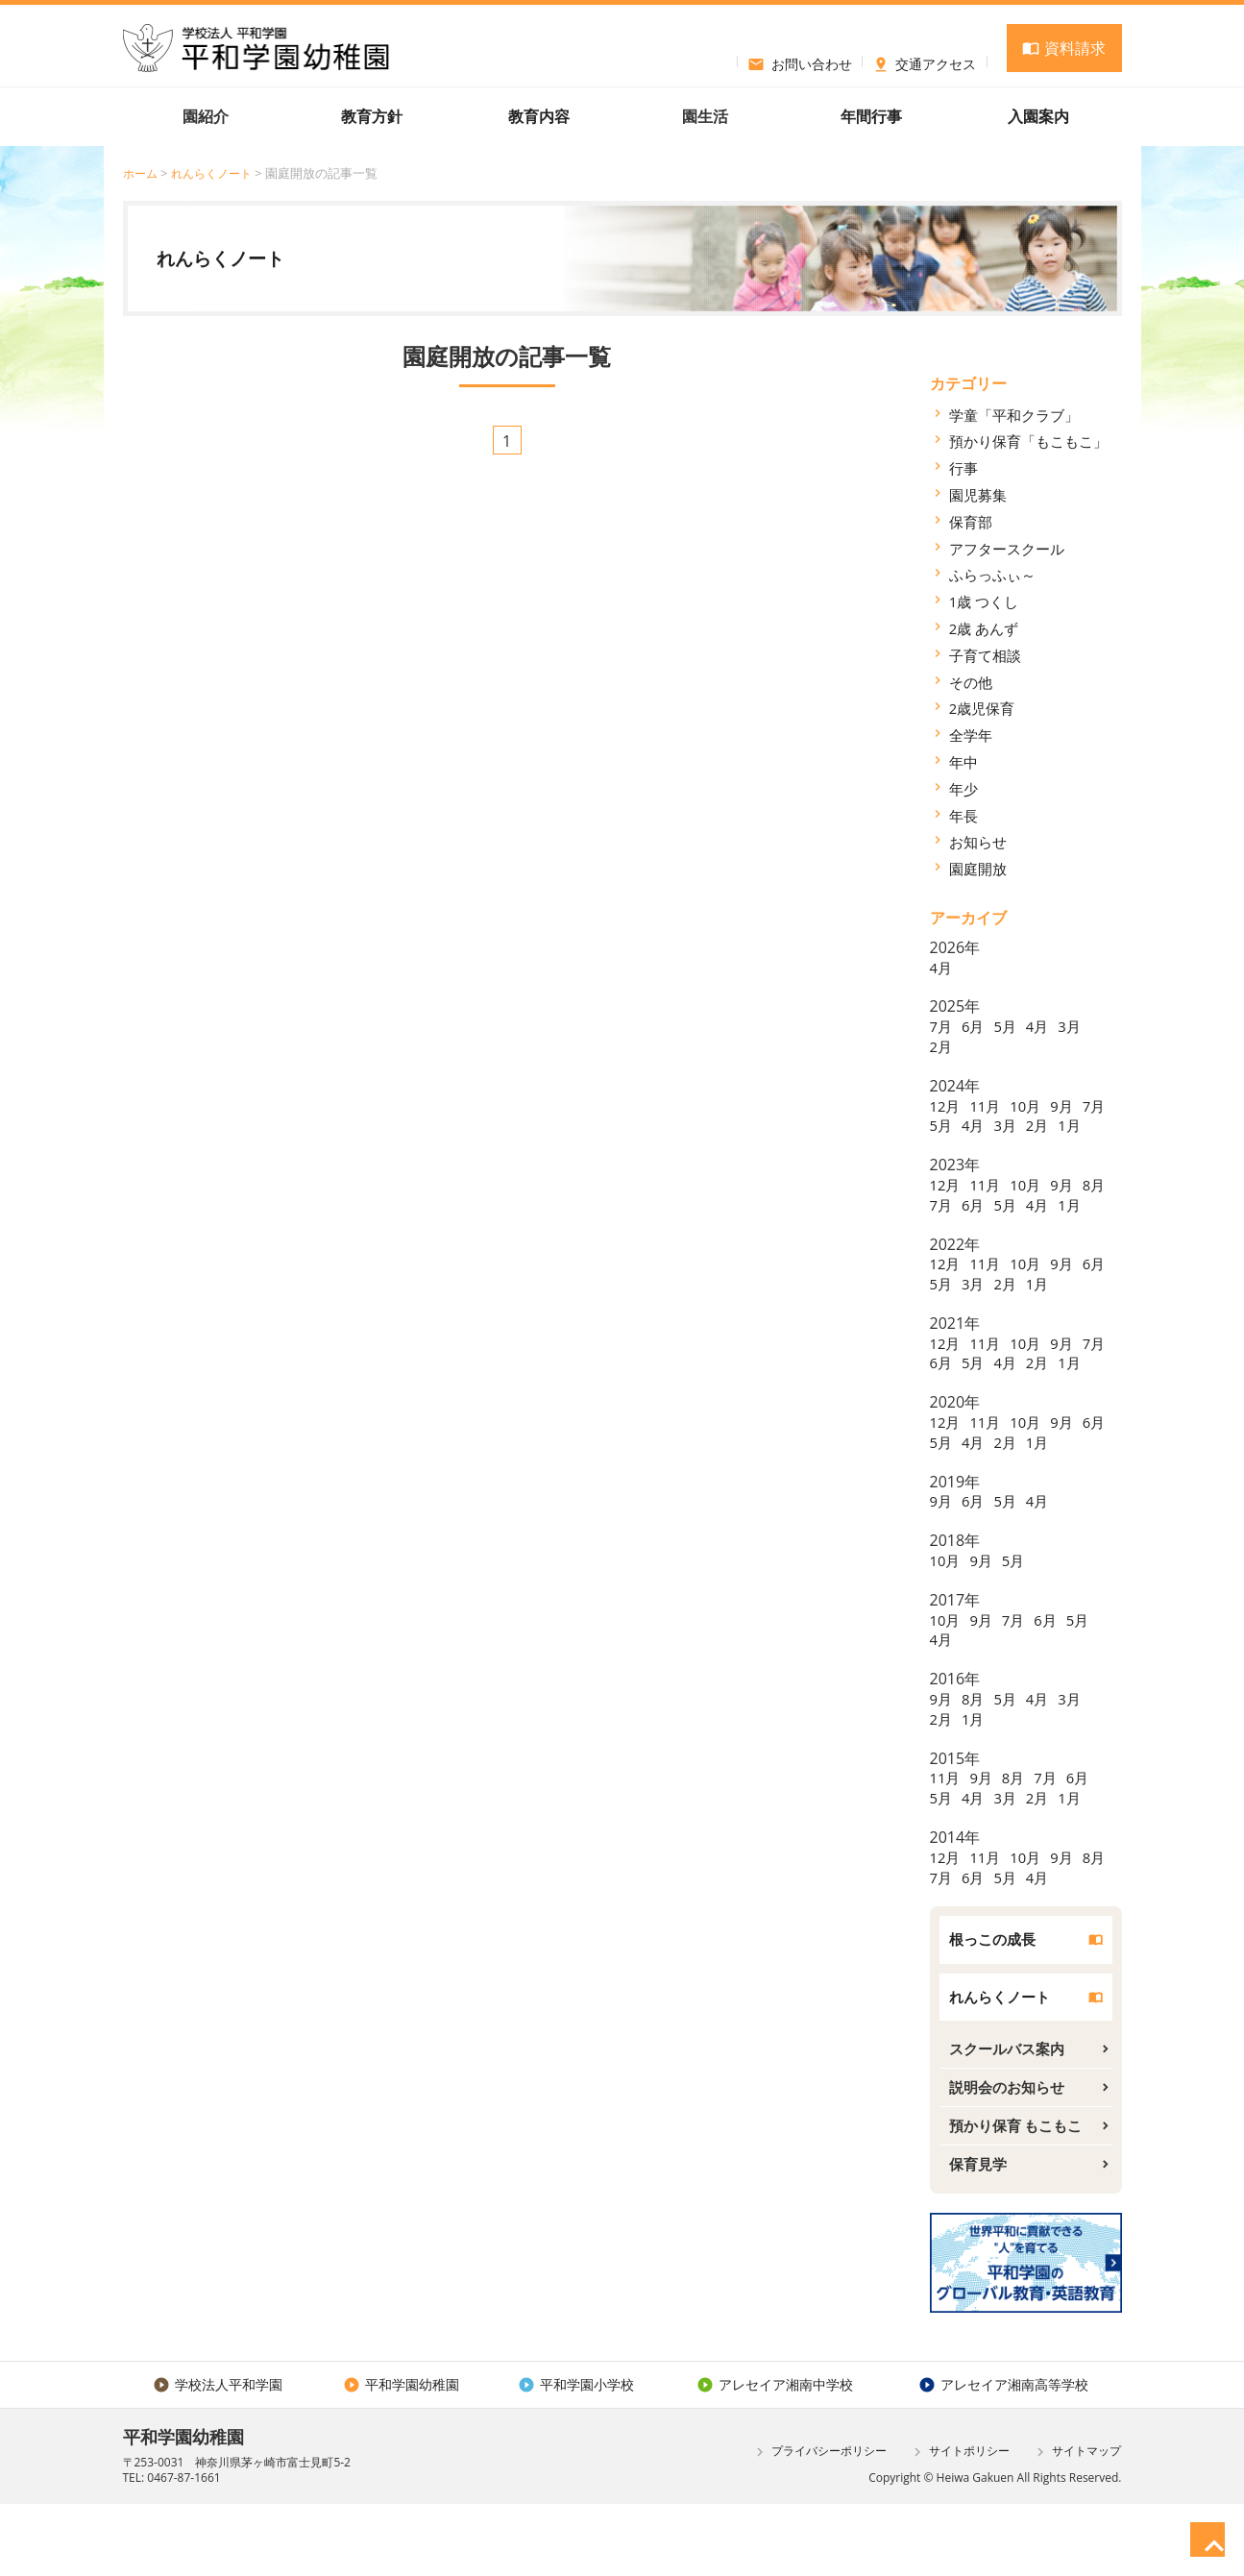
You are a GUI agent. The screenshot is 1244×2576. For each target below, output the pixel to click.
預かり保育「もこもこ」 (1033, 441)
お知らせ (980, 841)
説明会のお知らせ (1010, 2152)
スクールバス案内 (1010, 2111)
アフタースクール (1010, 547)
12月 (946, 1105)
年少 (964, 788)
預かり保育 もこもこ (1020, 2192)
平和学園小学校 (574, 2455)
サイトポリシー (959, 2523)
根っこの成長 (995, 2000)
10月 (1030, 1105)
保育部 (972, 521)
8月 (942, 1224)
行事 (964, 467)
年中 (964, 762)
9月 (1069, 1105)
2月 (942, 1046)
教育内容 (539, 116)
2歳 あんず (986, 628)
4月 (942, 966)
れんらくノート (217, 173)
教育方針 (371, 116)
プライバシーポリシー (819, 2523)
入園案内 (1038, 116)
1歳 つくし (986, 601)
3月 (1076, 1026)
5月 (1009, 1026)
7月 (942, 1026)
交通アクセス (924, 61)
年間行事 (871, 116)
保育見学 (980, 2233)
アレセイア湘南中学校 (773, 2455)
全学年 (972, 735)
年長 (964, 814)
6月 (975, 1026)
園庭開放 (980, 868)
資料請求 (1063, 48)
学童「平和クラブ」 (1018, 414)
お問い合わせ (799, 61)
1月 (942, 1145)
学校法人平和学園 (217, 2455)
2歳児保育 (984, 708)
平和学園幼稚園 (400, 2455)
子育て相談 (987, 655)
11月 (988, 1105)
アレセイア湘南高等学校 (1002, 2455)
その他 (972, 681)
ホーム (141, 173)
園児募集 (980, 494)
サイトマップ (1076, 2523)
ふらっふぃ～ (995, 574)
